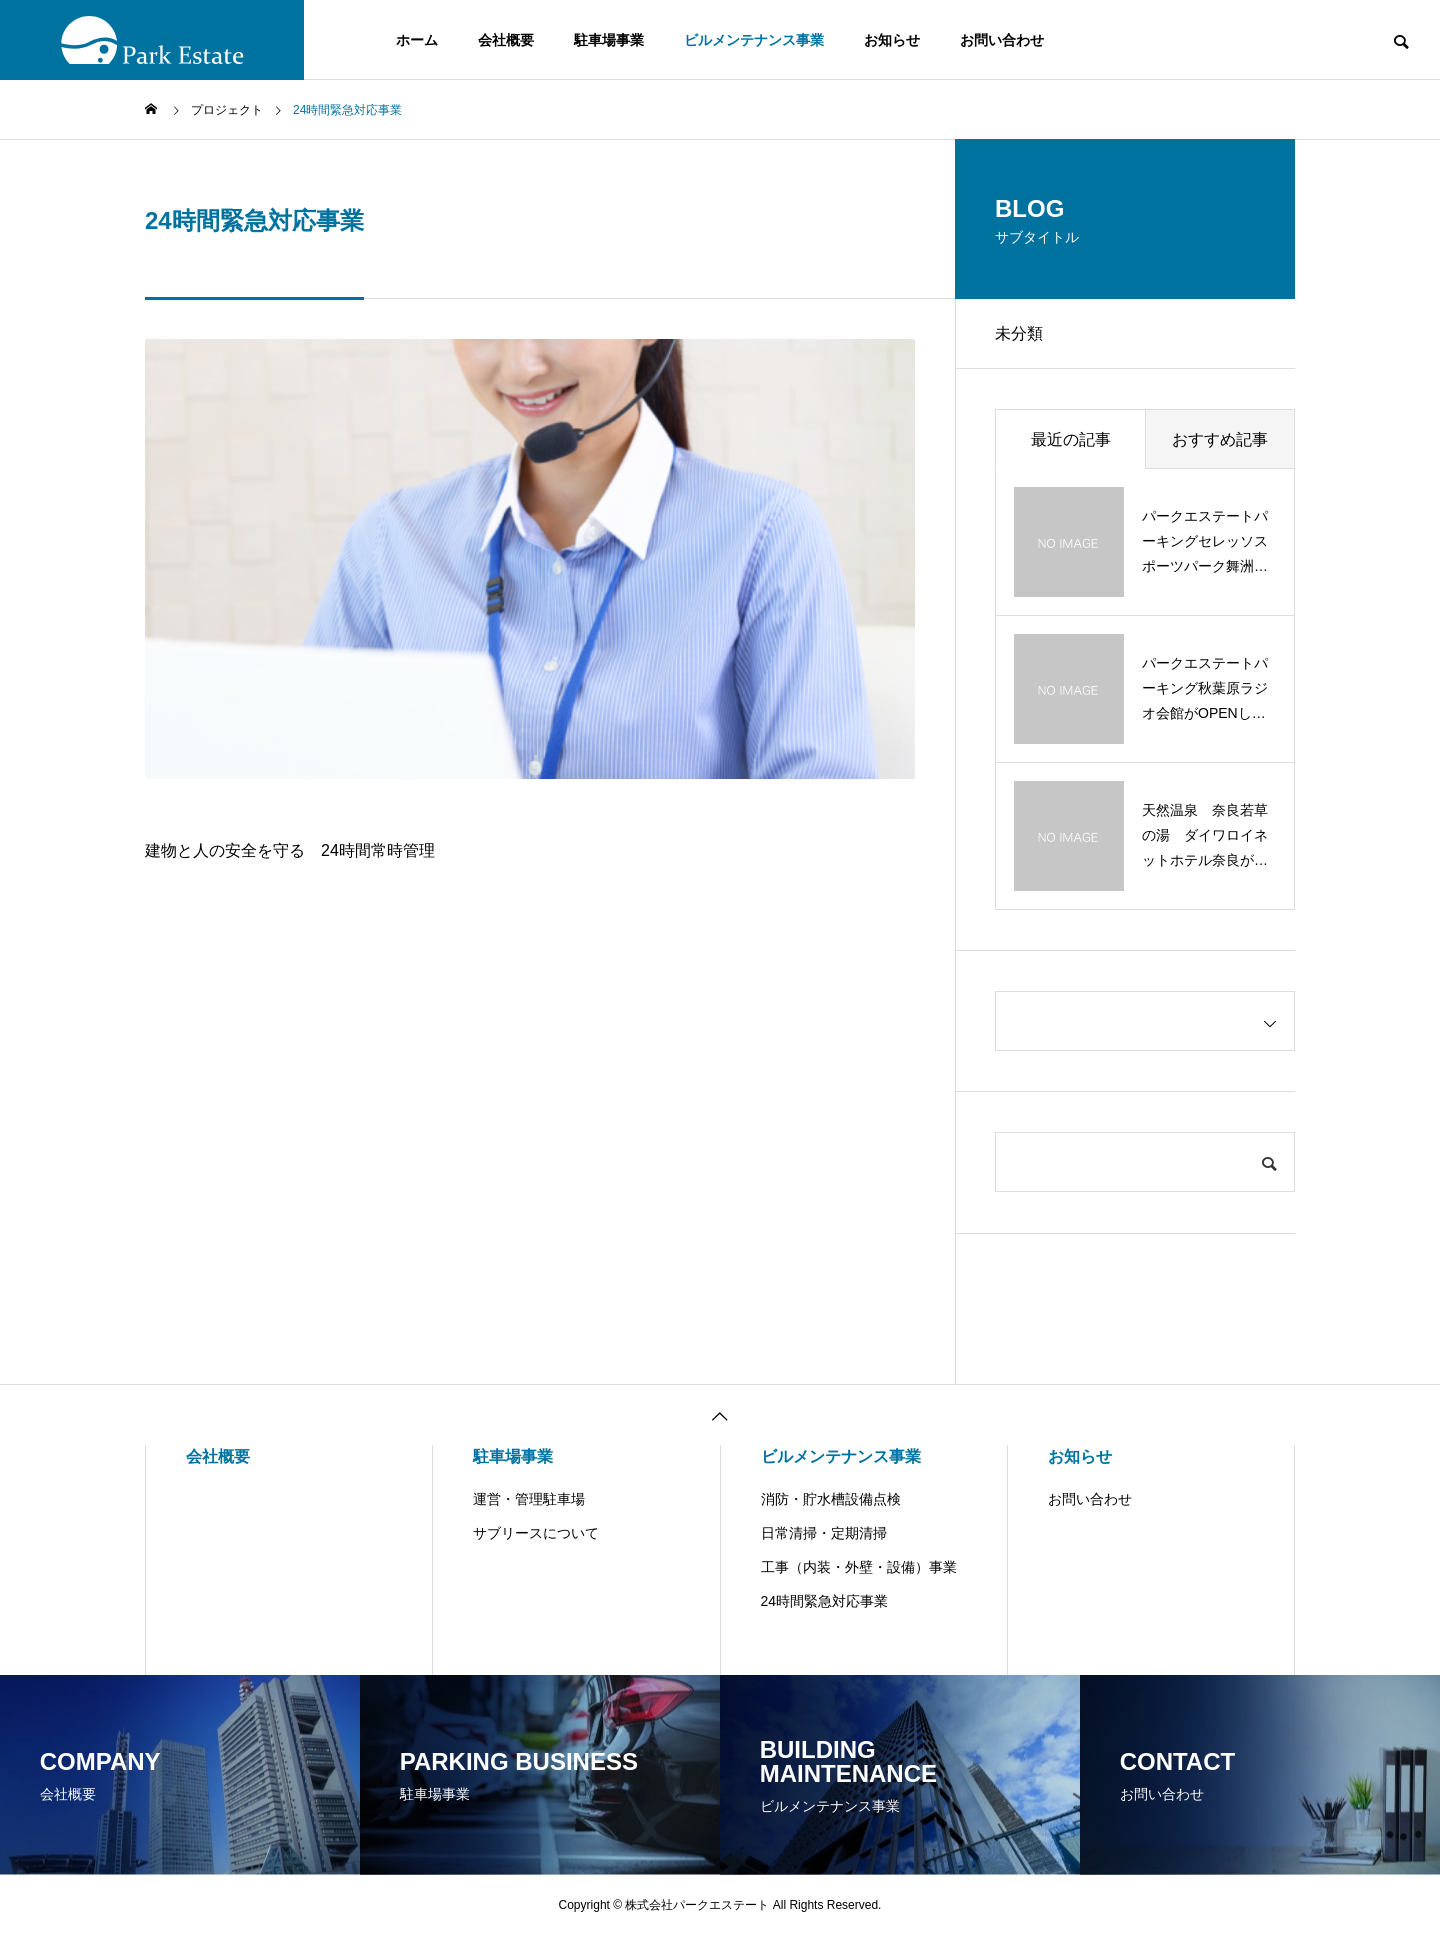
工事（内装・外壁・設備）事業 (859, 1567)
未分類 (1019, 333)
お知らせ (892, 40)
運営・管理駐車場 (529, 1499)
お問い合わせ (1002, 40)
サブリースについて (536, 1533)
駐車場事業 (609, 40)
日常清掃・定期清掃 (824, 1533)
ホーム (417, 40)
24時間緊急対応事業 (825, 1601)
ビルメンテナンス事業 (754, 40)
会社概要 (506, 40)
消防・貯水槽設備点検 (831, 1499)
